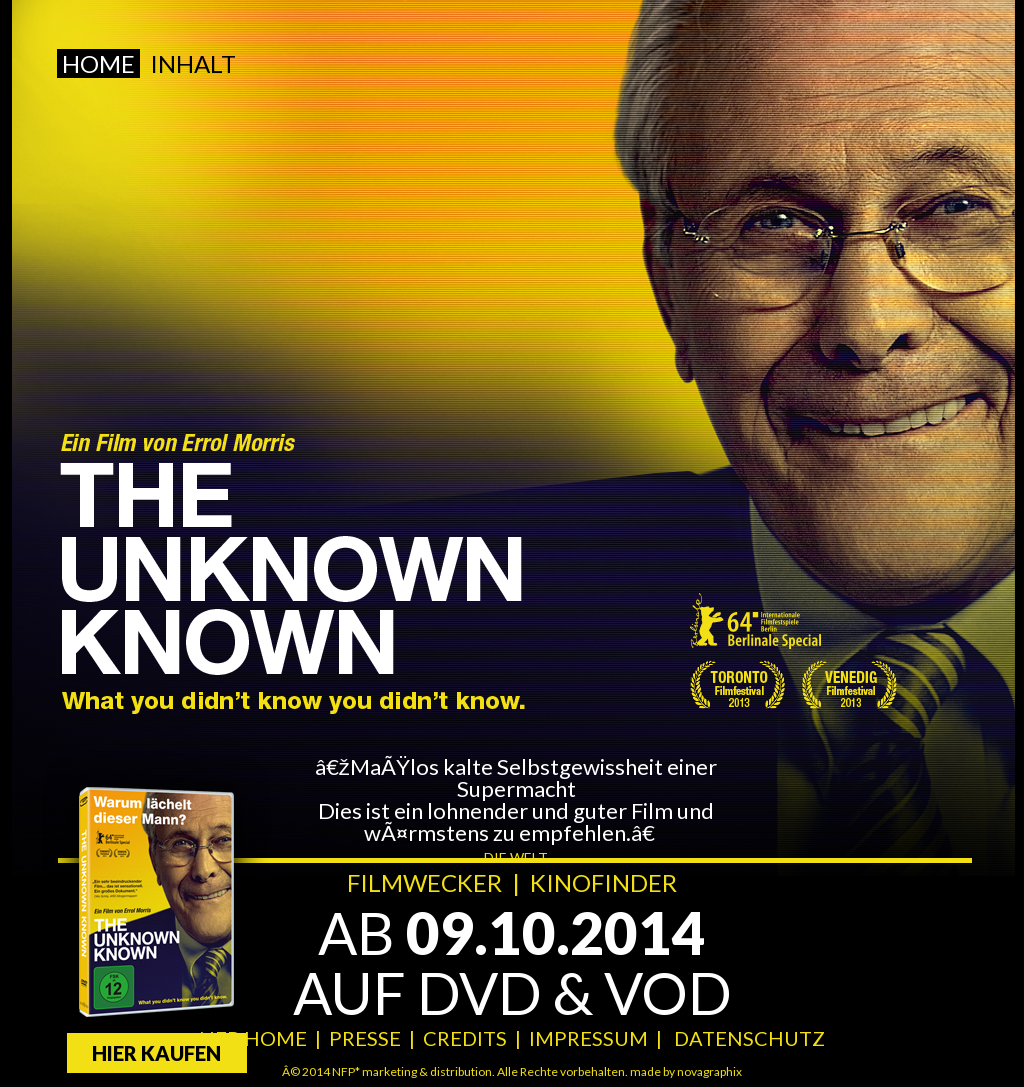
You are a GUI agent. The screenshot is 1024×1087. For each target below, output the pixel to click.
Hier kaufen (156, 1053)
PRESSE (365, 1038)
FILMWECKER (424, 882)
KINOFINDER (603, 882)
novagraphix (709, 1071)
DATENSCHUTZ (749, 1038)
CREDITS (465, 1038)
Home (98, 63)
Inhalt (193, 63)
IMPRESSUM (588, 1038)
